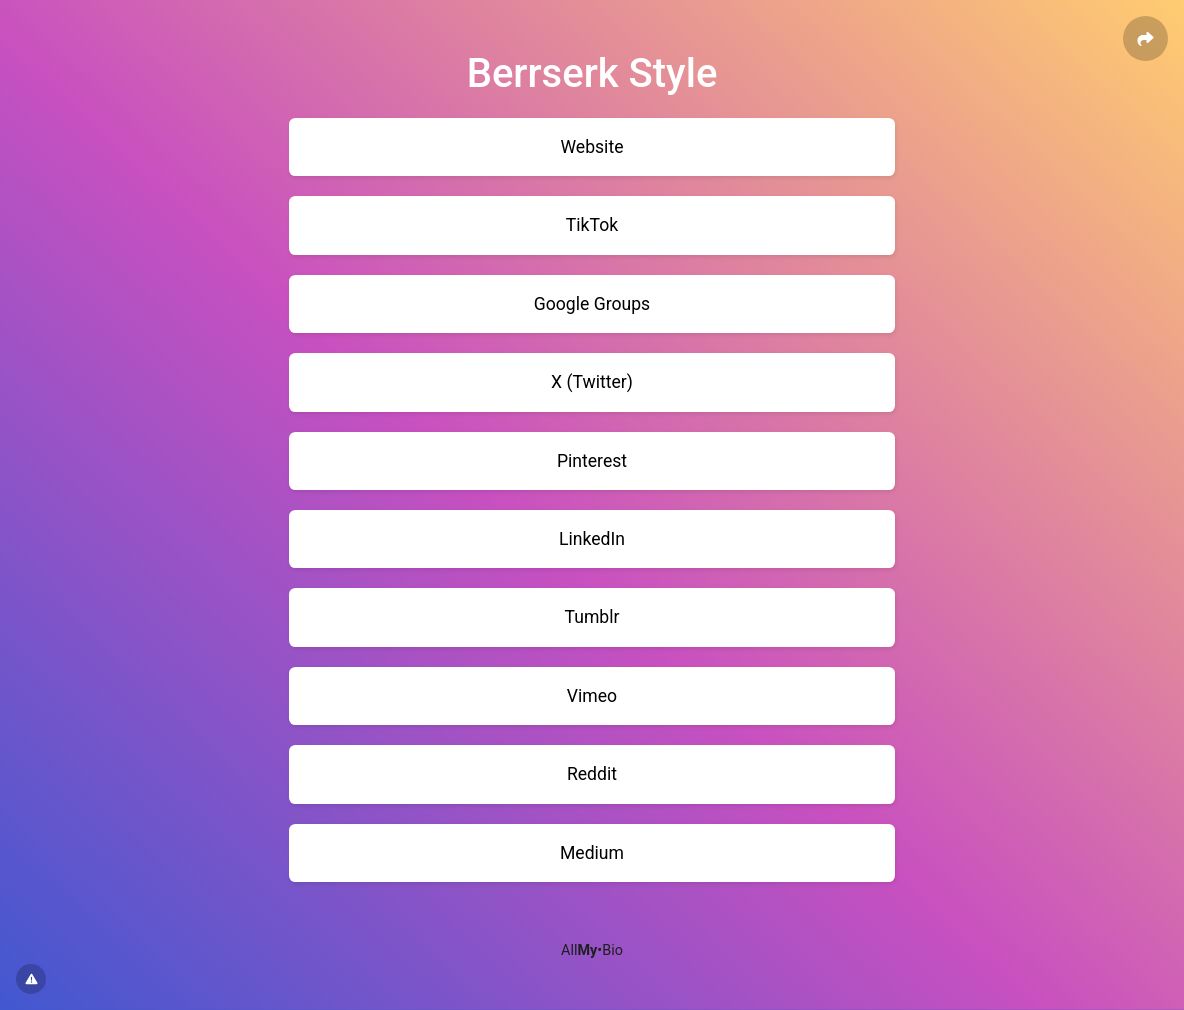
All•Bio (592, 950)
